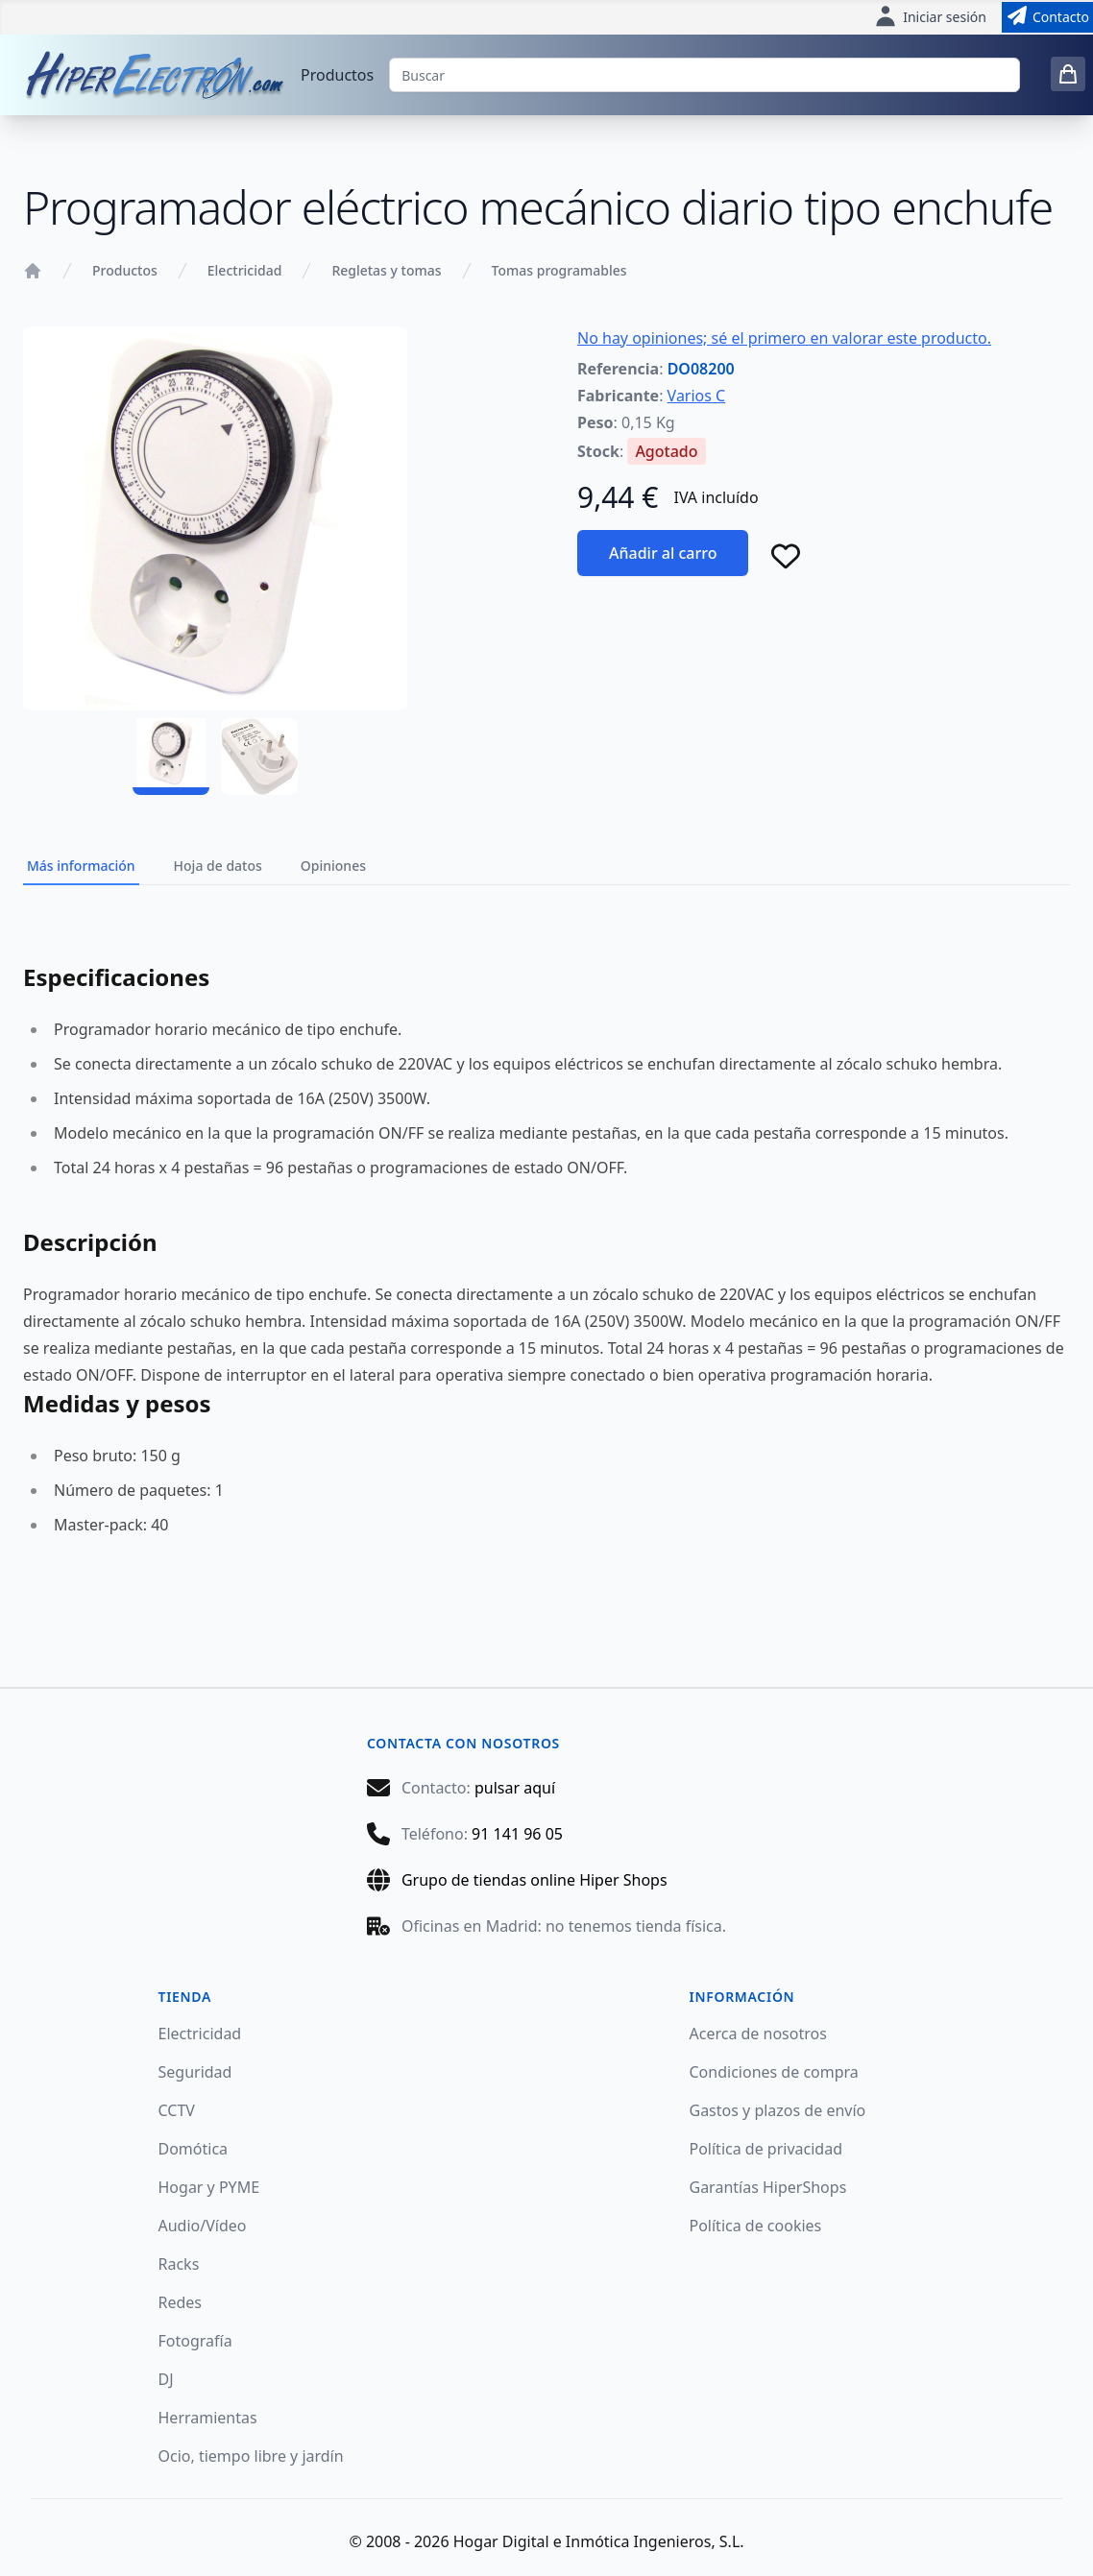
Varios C (697, 395)
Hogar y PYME (209, 2187)
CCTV (176, 2110)
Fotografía (195, 2340)
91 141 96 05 (517, 1833)
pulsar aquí (514, 1787)
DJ (166, 2379)
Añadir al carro (663, 553)
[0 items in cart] (1068, 74)
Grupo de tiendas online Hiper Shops (534, 1879)
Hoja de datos (218, 865)
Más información (81, 865)
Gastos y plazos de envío (778, 2110)
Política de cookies (756, 2225)
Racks (179, 2264)
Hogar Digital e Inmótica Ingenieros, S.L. (598, 2541)
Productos (337, 74)
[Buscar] (704, 75)
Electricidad (244, 270)
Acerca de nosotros (758, 2033)
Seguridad (195, 2071)
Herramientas (207, 2417)
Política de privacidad (766, 2148)
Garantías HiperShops (768, 2187)
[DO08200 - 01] (171, 756)
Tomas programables (559, 270)
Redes (180, 2302)
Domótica (193, 2148)
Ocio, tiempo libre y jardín (251, 2456)
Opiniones (333, 865)
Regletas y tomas (386, 270)
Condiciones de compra (774, 2071)
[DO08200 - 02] (259, 756)
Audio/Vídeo (202, 2225)
